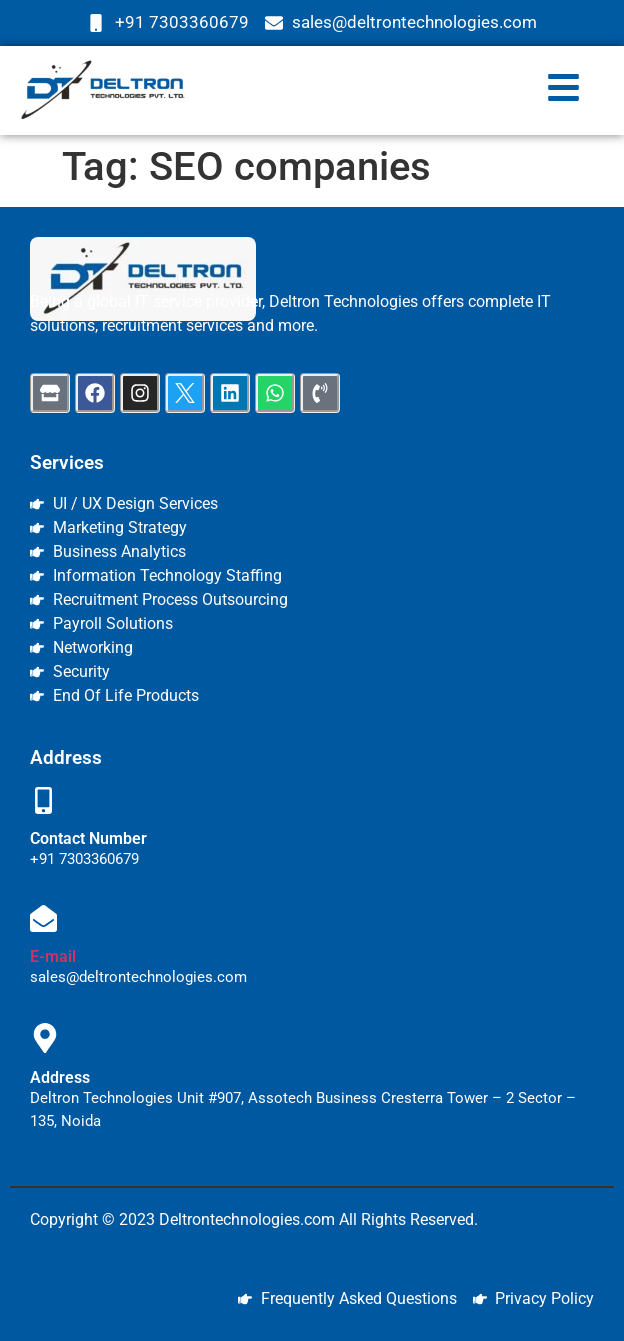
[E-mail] (43, 921)
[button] (563, 90)
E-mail (53, 956)
